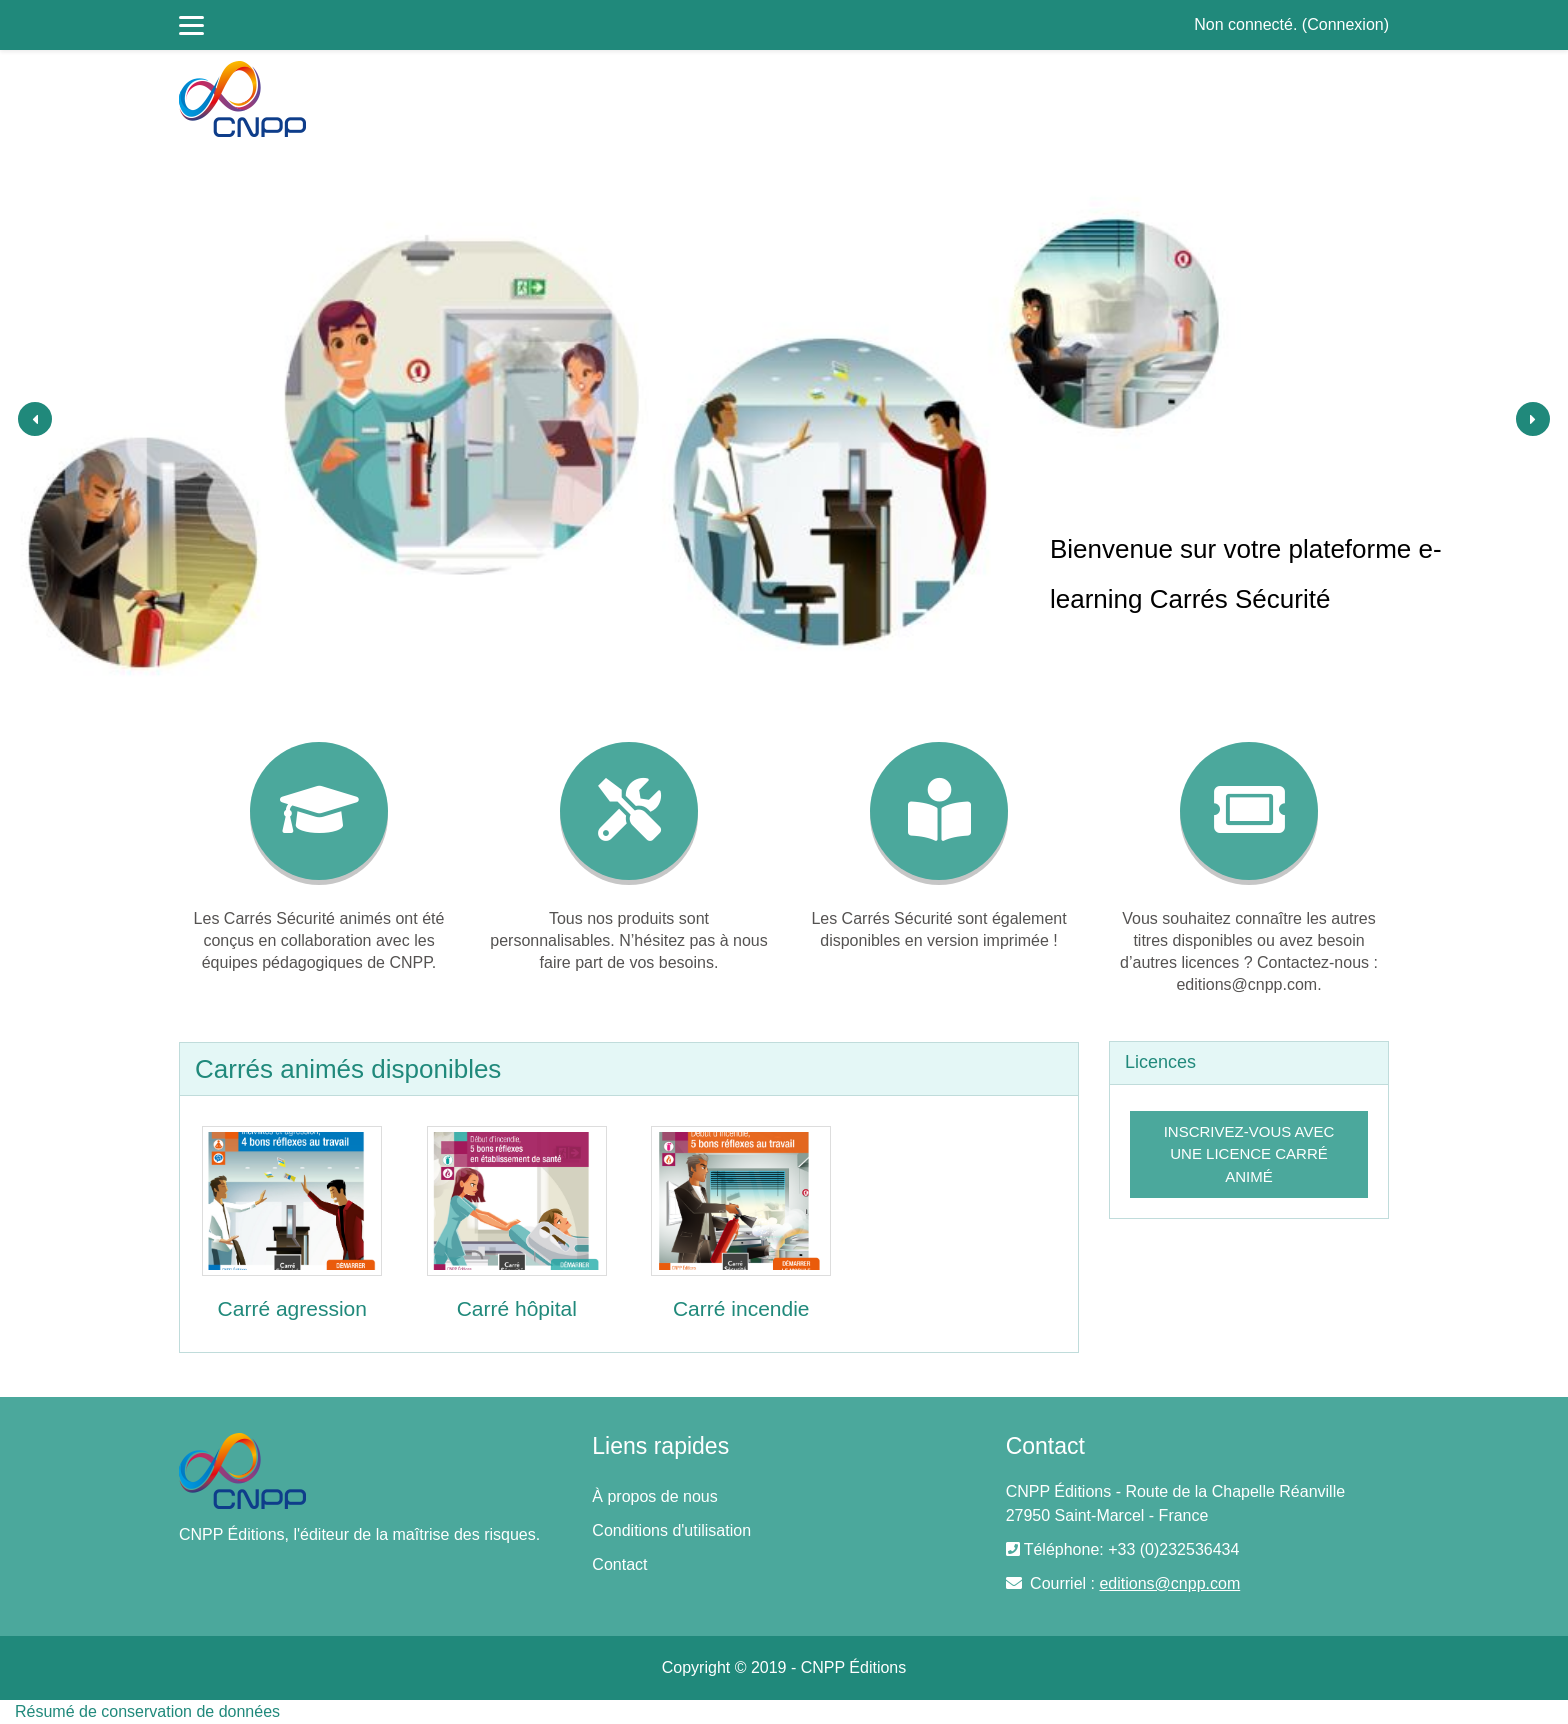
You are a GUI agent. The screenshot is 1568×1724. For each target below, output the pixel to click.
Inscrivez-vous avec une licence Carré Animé (1249, 1154)
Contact (619, 1564)
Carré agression (292, 1308)
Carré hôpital (517, 1308)
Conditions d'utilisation (671, 1530)
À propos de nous (654, 1496)
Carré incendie (741, 1308)
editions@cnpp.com (1169, 1583)
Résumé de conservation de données (147, 1711)
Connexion (1345, 24)
